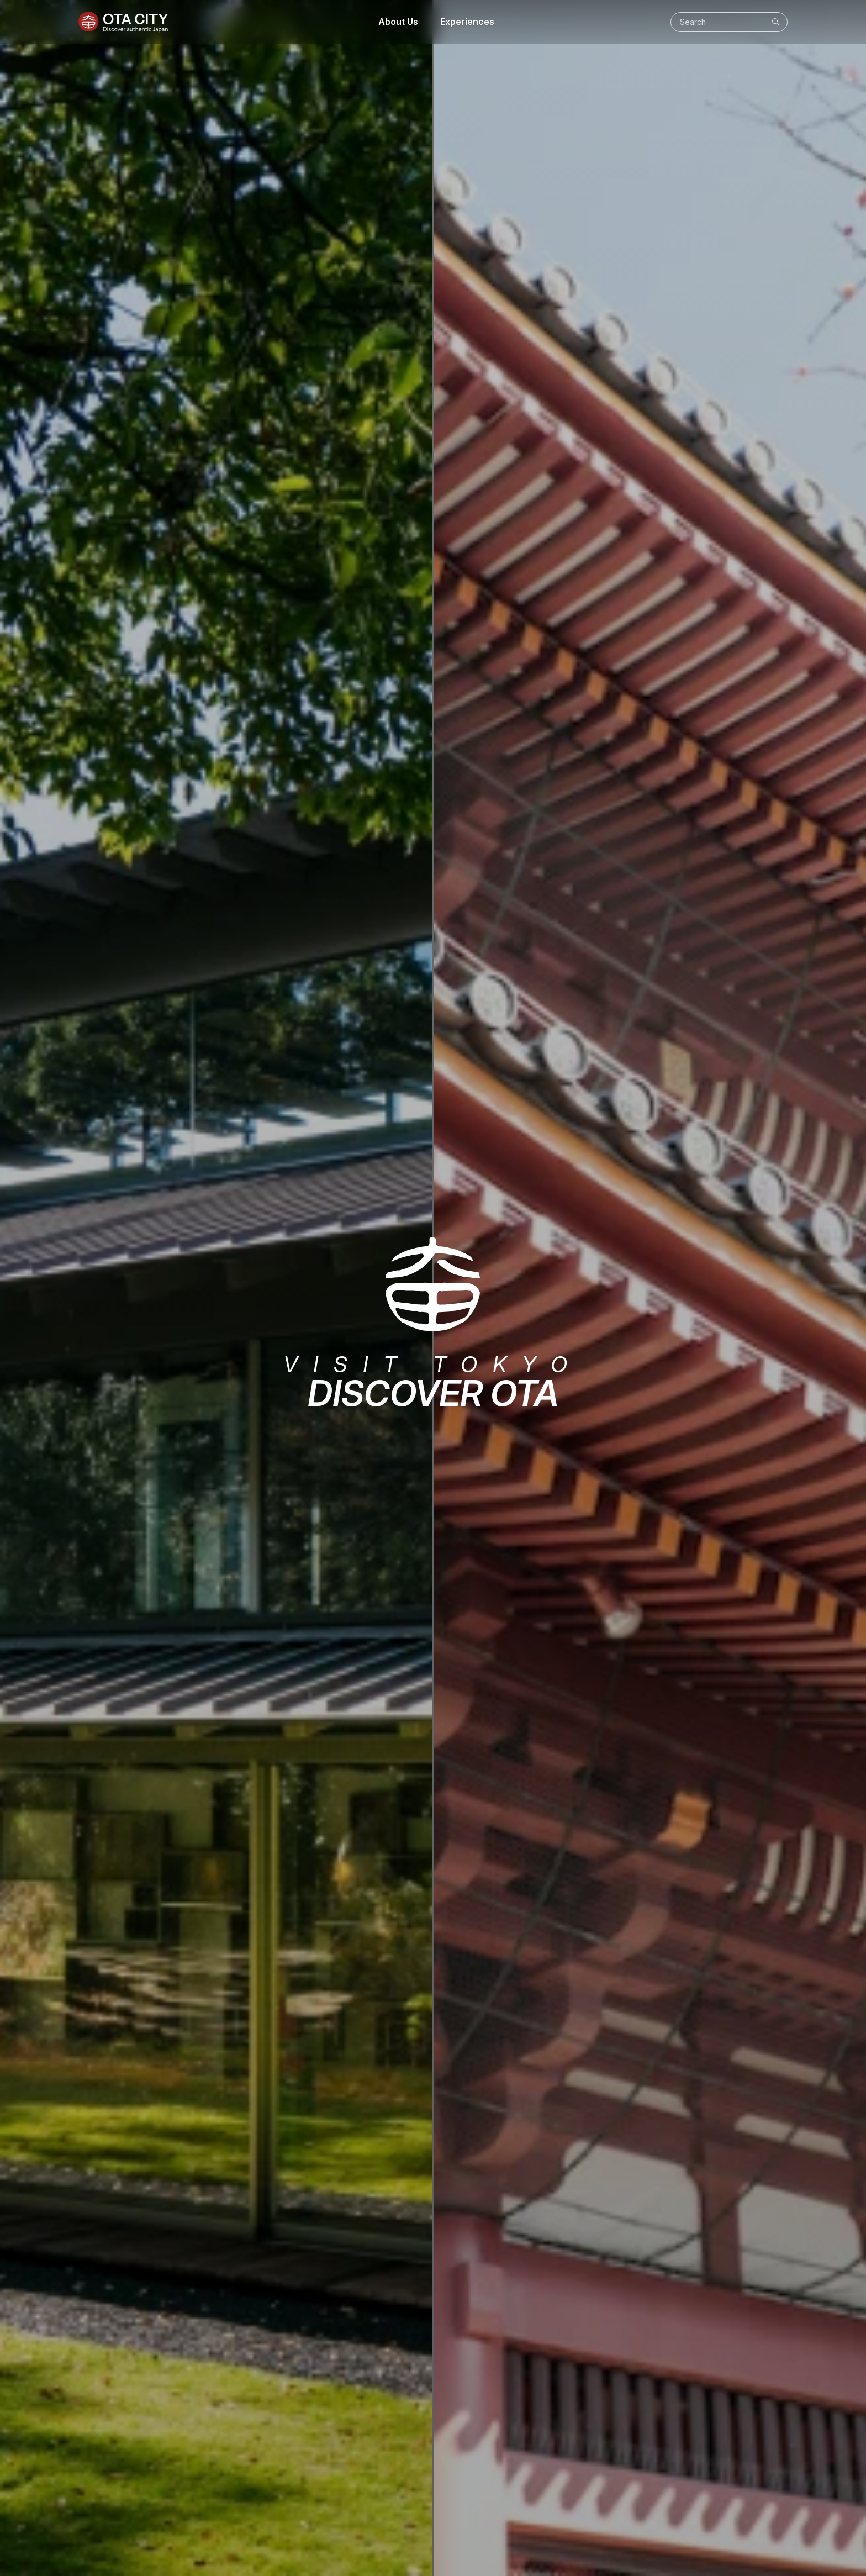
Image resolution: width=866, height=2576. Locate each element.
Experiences (467, 21)
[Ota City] (123, 22)
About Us (398, 21)
